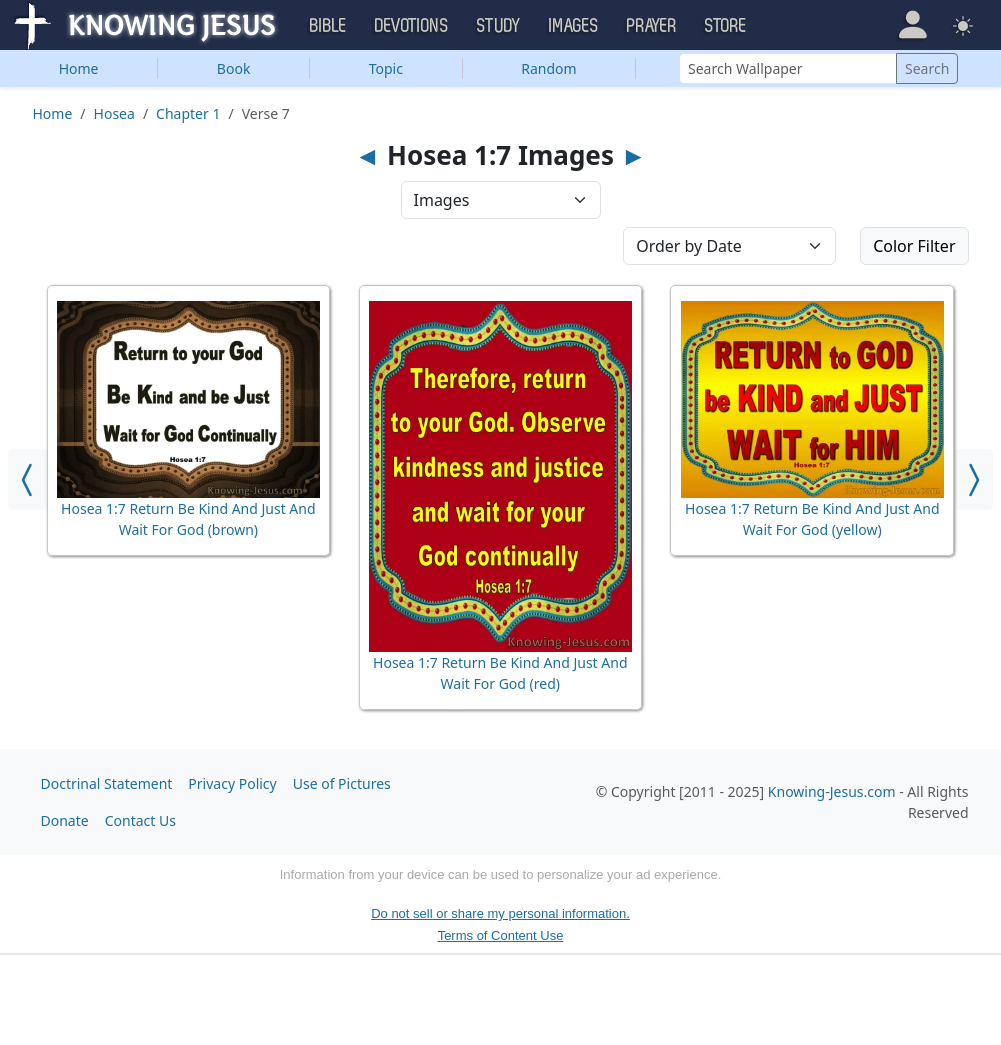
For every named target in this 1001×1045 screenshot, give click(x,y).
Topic (386, 68)
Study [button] (499, 26)
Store (726, 26)
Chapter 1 (188, 113)
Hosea (114, 113)
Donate (65, 820)
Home (79, 68)
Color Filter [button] (914, 246)
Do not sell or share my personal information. (500, 913)
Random (548, 68)
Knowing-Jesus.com (832, 791)
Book (234, 68)
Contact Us (140, 820)
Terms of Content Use (501, 935)
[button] (912, 24)
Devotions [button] (412, 26)
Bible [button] (328, 26)
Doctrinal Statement (107, 783)
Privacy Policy (232, 783)
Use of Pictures (342, 783)
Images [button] (574, 26)
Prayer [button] (652, 26)
